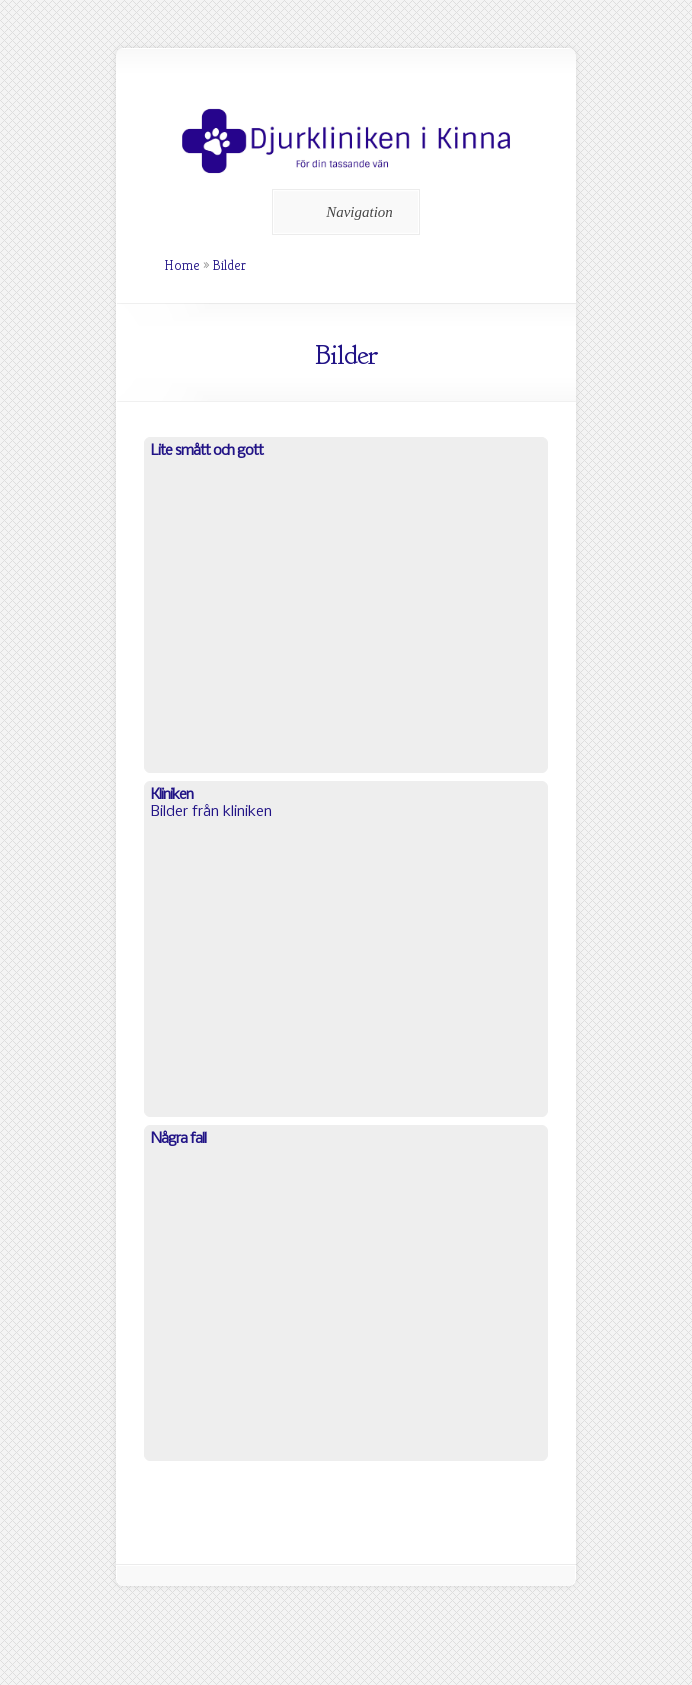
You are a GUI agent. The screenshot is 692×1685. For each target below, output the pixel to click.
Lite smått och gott (207, 451)
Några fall (178, 1139)
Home (182, 265)
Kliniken (172, 795)
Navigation (342, 212)
